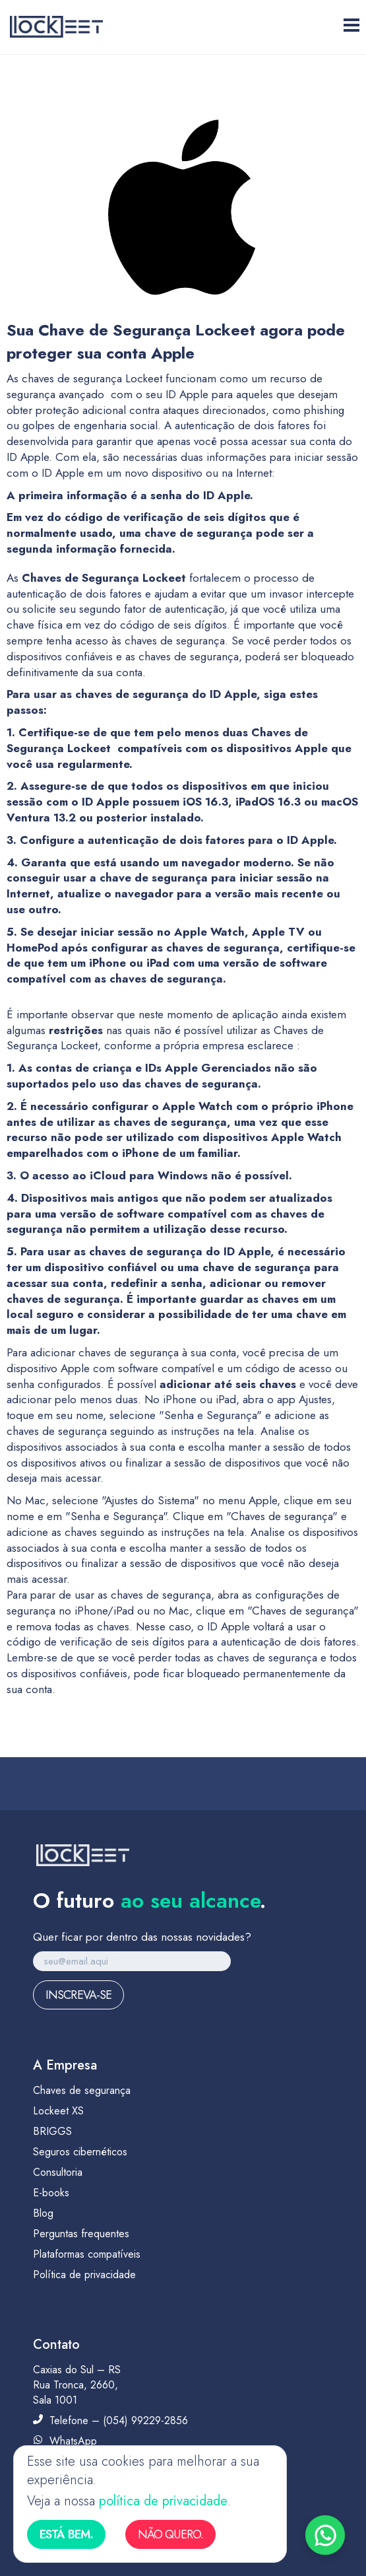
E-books (51, 2192)
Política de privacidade (84, 2274)
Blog (43, 2213)
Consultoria (57, 2172)
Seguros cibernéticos (80, 2151)
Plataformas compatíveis (86, 2254)
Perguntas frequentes (81, 2233)
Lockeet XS (58, 2110)
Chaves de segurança (82, 2090)
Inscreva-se (78, 1994)
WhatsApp (65, 2441)
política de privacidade (163, 2501)
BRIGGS (52, 2131)
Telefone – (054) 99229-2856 (110, 2420)
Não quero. (170, 2534)
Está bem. (66, 2534)
